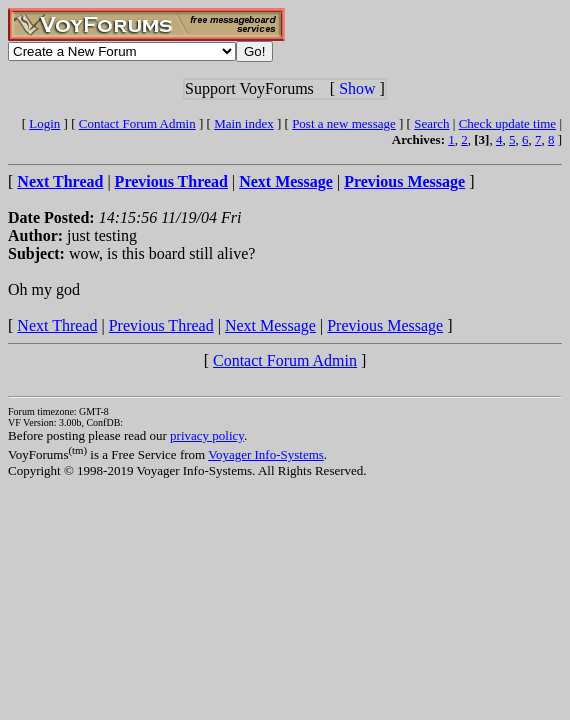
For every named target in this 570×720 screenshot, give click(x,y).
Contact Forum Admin (137, 123)
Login (44, 123)
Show (357, 88)
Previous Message (385, 325)
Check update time (507, 123)
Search (431, 123)
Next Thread (57, 325)
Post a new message (344, 123)
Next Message (270, 325)
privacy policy (207, 435)
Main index (244, 123)
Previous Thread (161, 325)
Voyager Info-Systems (266, 454)
